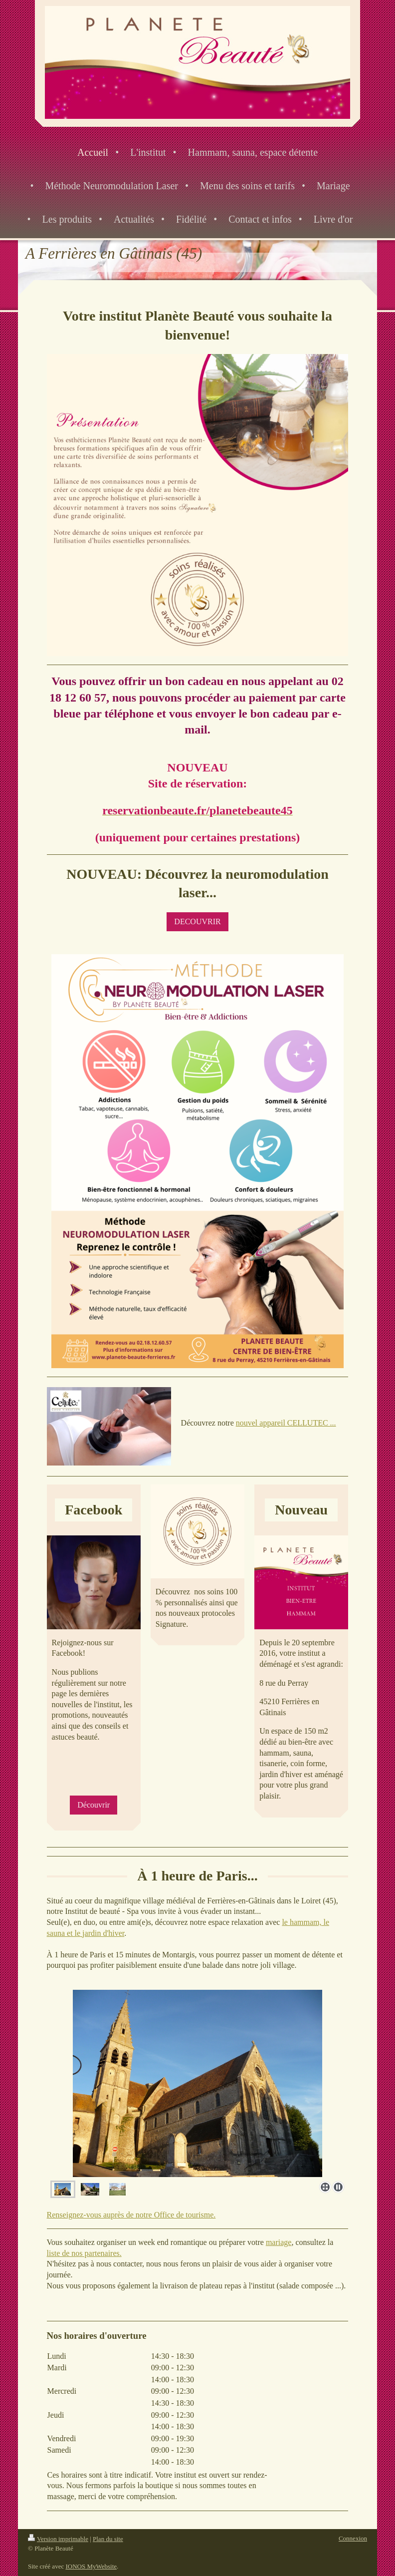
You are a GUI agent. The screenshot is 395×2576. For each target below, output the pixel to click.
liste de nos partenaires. (84, 2253)
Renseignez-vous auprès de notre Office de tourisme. (131, 2214)
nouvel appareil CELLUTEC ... (286, 1423)
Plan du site (108, 2539)
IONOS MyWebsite (91, 2566)
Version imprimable (58, 2539)
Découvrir (93, 1805)
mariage (279, 2242)
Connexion (353, 2538)
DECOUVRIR (197, 921)
